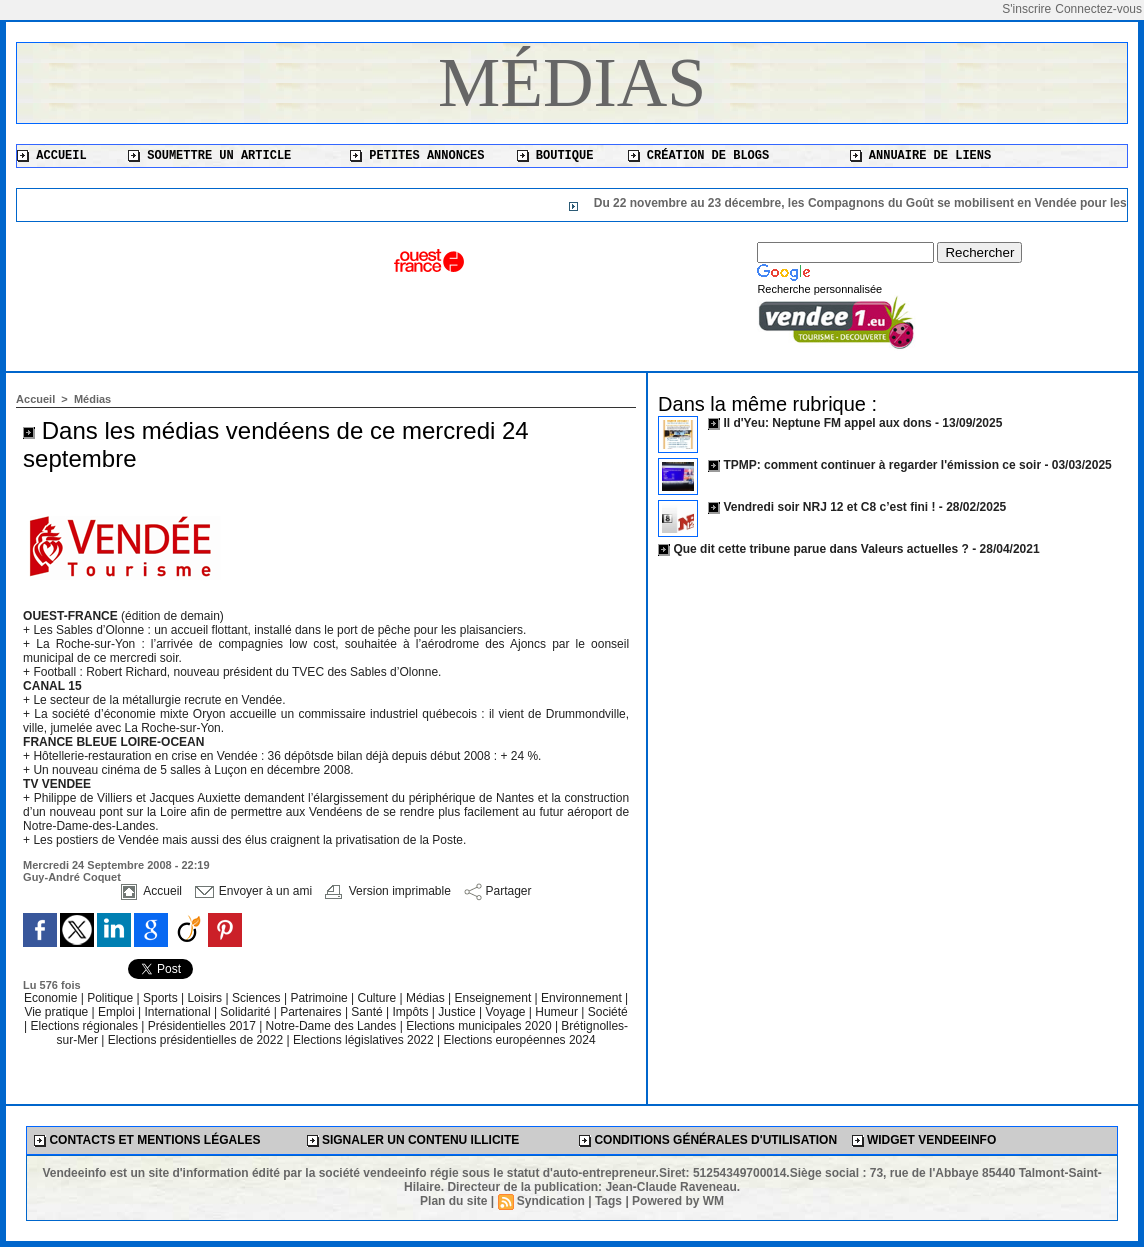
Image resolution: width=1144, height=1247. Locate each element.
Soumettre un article (209, 156)
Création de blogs (699, 156)
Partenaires (312, 1012)
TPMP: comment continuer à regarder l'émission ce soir (882, 465)
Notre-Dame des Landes (333, 1026)
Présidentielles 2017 (203, 1026)
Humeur (558, 1012)
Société (608, 1012)
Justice (458, 1012)
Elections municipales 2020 (478, 1026)
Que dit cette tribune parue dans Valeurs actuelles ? (820, 549)
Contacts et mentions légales (147, 1140)
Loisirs (206, 998)
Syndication (551, 1201)
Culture (379, 998)
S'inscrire (1026, 9)
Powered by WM (678, 1201)
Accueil (52, 156)
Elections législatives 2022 (363, 1040)
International (179, 1012)
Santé (368, 1012)
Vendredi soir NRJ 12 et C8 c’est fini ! (829, 507)
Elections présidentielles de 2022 (195, 1040)
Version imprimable (387, 891)
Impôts (410, 1012)
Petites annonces (417, 156)
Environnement (581, 998)
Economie (52, 998)
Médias (572, 82)
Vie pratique (57, 1012)
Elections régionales (86, 1026)
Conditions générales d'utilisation (708, 1140)
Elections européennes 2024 (519, 1040)
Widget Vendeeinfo (924, 1140)
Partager (497, 891)
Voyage (505, 1012)
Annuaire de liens (921, 156)
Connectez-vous (1098, 9)
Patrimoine (320, 998)
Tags (608, 1201)
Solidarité (246, 1012)
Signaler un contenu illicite (413, 1140)
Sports (162, 998)
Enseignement (495, 998)
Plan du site (453, 1201)
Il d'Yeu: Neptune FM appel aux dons (827, 423)
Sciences (258, 998)
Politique (111, 998)
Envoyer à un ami (253, 891)
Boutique (555, 156)
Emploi (118, 1012)
